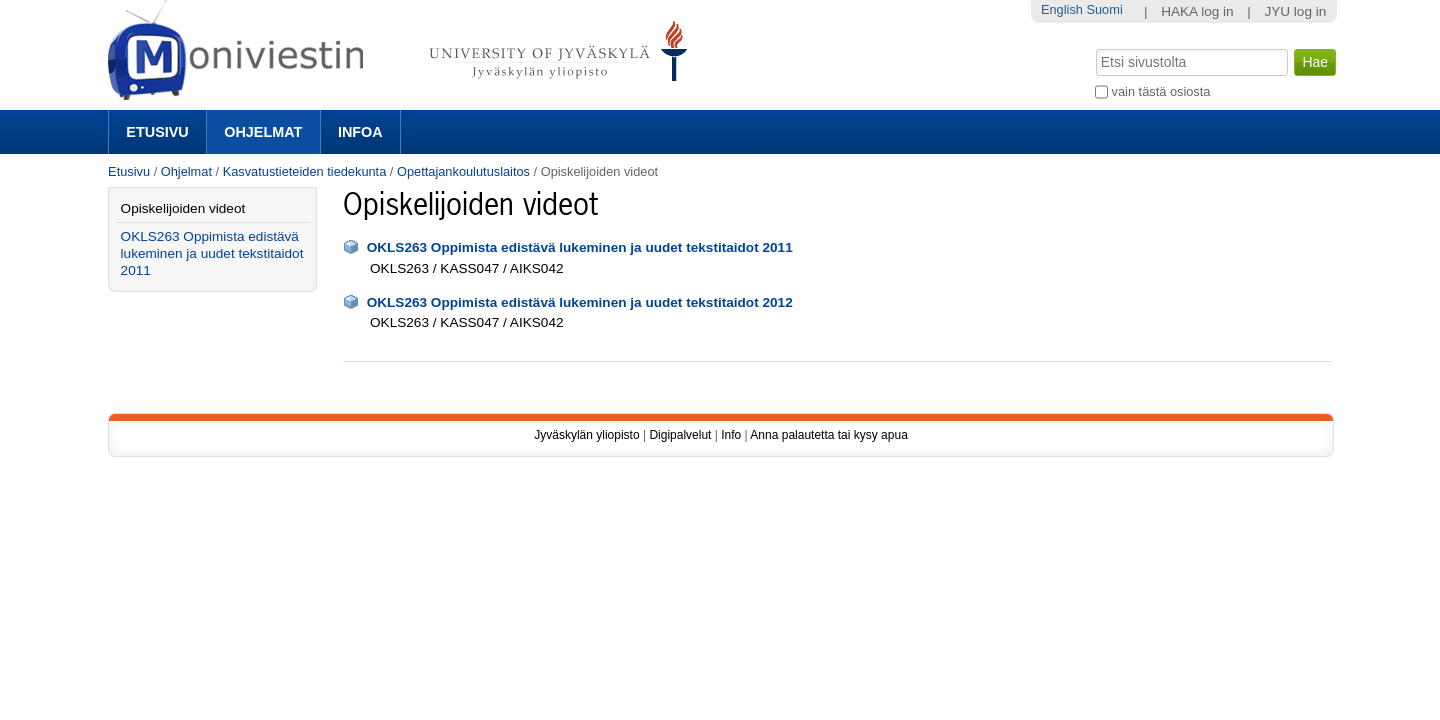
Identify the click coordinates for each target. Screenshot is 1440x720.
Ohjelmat (263, 132)
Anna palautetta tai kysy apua (828, 435)
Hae (1094, 47)
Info (731, 435)
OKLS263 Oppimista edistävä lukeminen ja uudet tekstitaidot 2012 (580, 302)
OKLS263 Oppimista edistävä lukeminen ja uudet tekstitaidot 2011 (580, 247)
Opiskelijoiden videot (183, 208)
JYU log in (1295, 11)
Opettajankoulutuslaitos (463, 171)
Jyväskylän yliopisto (586, 435)
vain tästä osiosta (1161, 91)
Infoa (360, 132)
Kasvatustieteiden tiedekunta (305, 171)
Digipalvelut (680, 435)
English (1062, 9)
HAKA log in (1197, 11)
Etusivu (157, 132)
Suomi (1104, 9)
